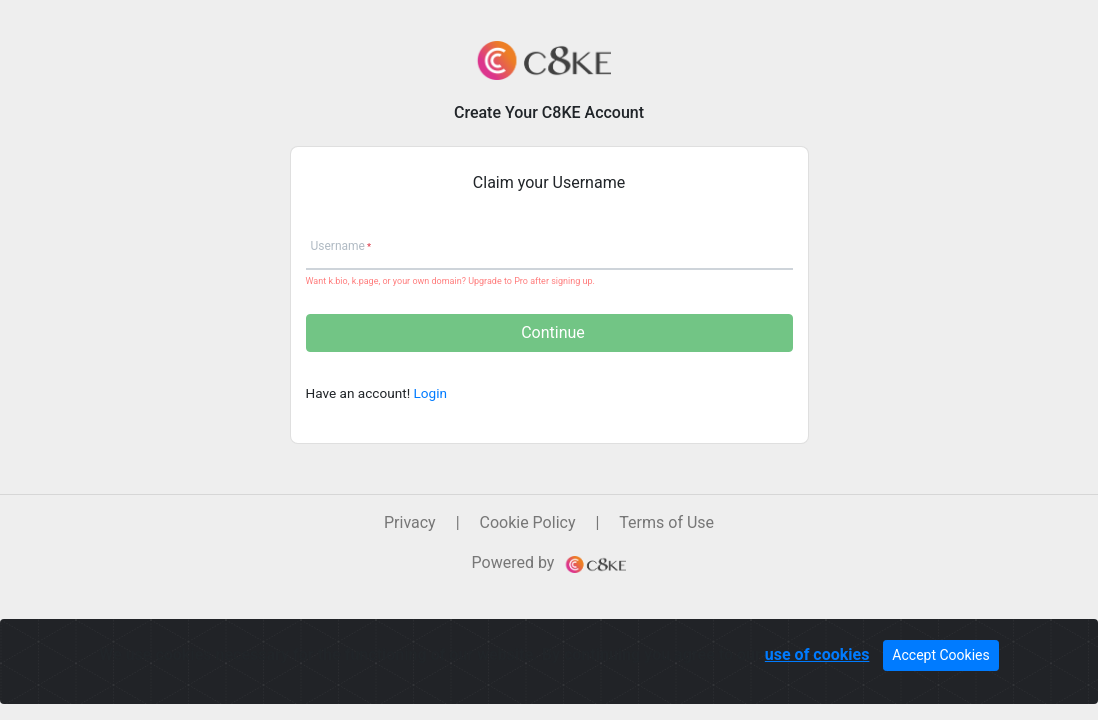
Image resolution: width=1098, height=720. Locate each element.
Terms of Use (666, 522)
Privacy (410, 522)
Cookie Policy (528, 522)
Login (431, 393)
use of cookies (817, 654)
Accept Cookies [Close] (940, 655)
